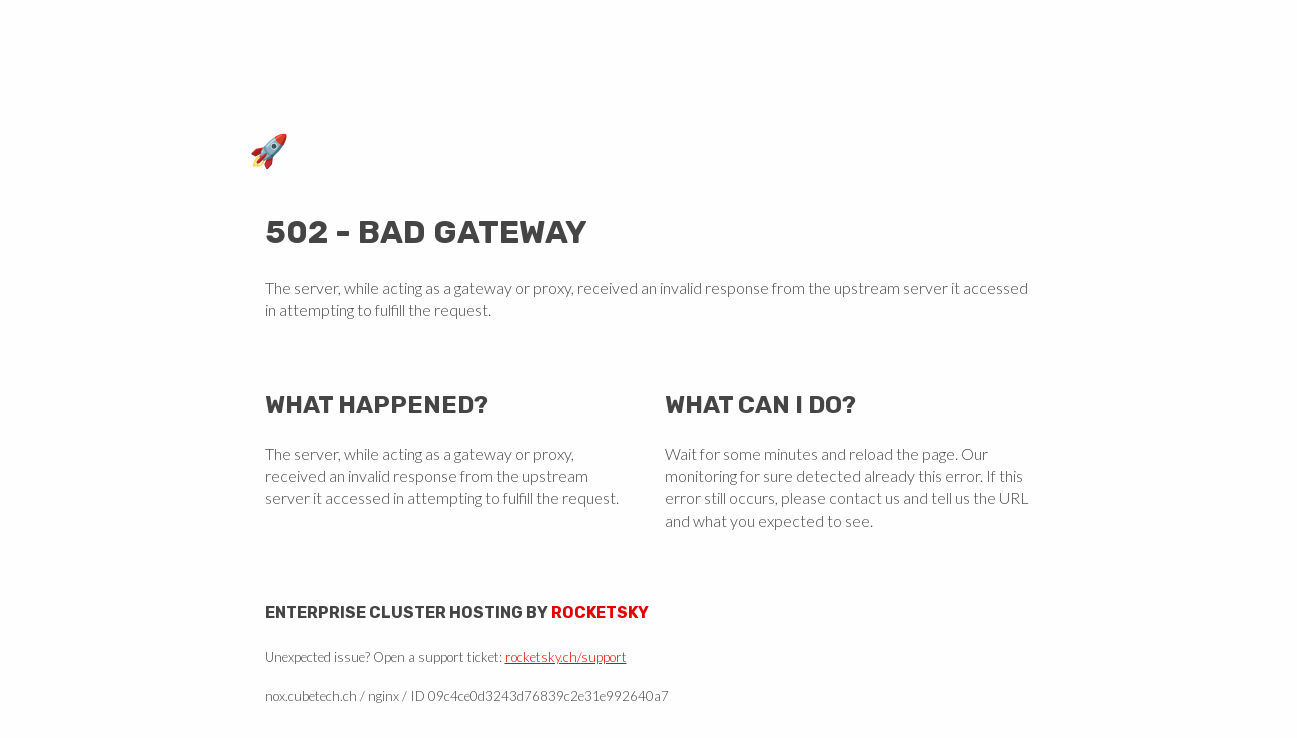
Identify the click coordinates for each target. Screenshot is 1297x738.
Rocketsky (600, 612)
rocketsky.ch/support (566, 657)
